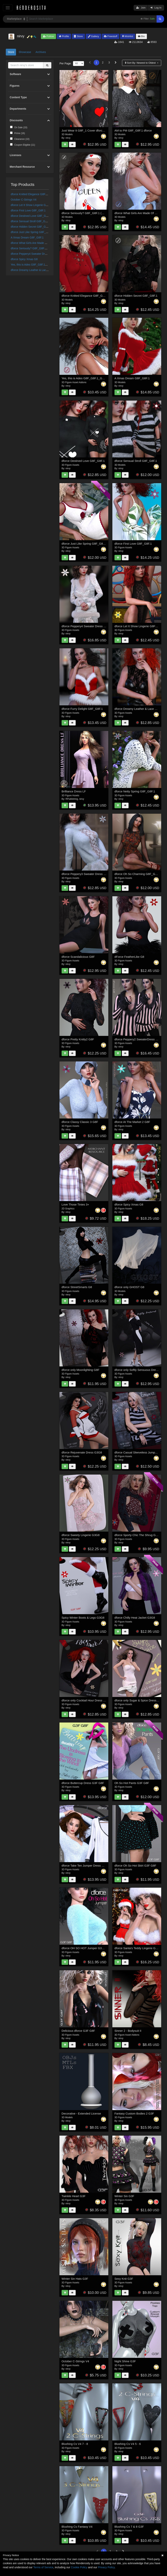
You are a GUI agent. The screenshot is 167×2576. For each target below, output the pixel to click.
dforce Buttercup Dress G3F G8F (83, 1783)
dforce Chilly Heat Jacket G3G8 (134, 1617)
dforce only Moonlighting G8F (80, 1369)
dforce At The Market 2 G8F (132, 1122)
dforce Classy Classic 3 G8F (80, 1122)
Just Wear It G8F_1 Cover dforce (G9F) (87, 130)
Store (78, 36)
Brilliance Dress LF (74, 791)
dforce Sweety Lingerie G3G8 (81, 1535)
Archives (41, 52)
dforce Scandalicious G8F (78, 956)
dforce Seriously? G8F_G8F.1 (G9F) (32, 248)
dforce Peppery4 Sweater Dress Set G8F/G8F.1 (39, 253)
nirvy (68, 138)
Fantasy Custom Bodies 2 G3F (134, 2113)
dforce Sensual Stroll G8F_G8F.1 (30, 221)
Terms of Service (43, 2567)
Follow (48, 36)
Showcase (25, 52)
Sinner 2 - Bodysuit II (127, 2030)
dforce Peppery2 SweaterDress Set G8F (140, 1039)
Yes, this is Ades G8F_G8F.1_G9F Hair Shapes (39, 264)
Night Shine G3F (125, 2361)
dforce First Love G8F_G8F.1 (28, 210)
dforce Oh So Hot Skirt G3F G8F (135, 1865)
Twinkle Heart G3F (74, 2196)
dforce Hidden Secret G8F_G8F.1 (31, 226)
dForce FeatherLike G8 (129, 956)
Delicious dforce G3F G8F (78, 2030)
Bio (141, 36)
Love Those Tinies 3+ (75, 1204)
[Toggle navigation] (7, 7)
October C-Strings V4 (23, 199)
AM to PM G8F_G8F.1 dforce (133, 130)
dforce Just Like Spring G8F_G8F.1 (32, 232)
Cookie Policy (79, 2567)
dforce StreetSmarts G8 (77, 1287)
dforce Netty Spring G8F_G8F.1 (134, 791)
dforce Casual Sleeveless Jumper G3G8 (140, 1452)
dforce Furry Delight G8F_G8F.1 (82, 708)
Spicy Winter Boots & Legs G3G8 (83, 1617)
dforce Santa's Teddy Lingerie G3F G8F (139, 1948)
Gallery (93, 36)
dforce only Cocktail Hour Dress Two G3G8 (89, 1700)
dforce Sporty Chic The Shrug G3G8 (137, 1535)
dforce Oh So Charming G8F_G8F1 (137, 874)
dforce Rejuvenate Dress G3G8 (82, 1452)
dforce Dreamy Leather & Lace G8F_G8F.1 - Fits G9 (42, 270)
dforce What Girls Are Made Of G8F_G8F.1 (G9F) (40, 242)
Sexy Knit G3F (123, 2278)
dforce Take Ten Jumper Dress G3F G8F (88, 1865)
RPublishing (72, 799)
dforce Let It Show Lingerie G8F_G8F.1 (34, 205)
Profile (64, 36)
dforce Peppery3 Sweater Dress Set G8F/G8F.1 (92, 874)
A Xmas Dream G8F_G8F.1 (27, 237)
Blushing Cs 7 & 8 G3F (129, 2526)
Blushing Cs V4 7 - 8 (75, 2443)
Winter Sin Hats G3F (75, 2278)
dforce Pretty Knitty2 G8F (78, 1039)
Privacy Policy (106, 2567)
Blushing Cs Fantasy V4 (77, 2526)
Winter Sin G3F (124, 2196)
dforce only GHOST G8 (129, 1287)
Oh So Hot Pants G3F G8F (131, 1783)
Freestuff (110, 36)
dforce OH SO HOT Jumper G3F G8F (86, 1948)
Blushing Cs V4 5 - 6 (127, 2443)
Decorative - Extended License (81, 2113)
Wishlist (127, 36)
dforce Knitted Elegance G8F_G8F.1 (32, 194)
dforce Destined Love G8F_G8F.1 (31, 215)
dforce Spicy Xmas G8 (24, 259)
